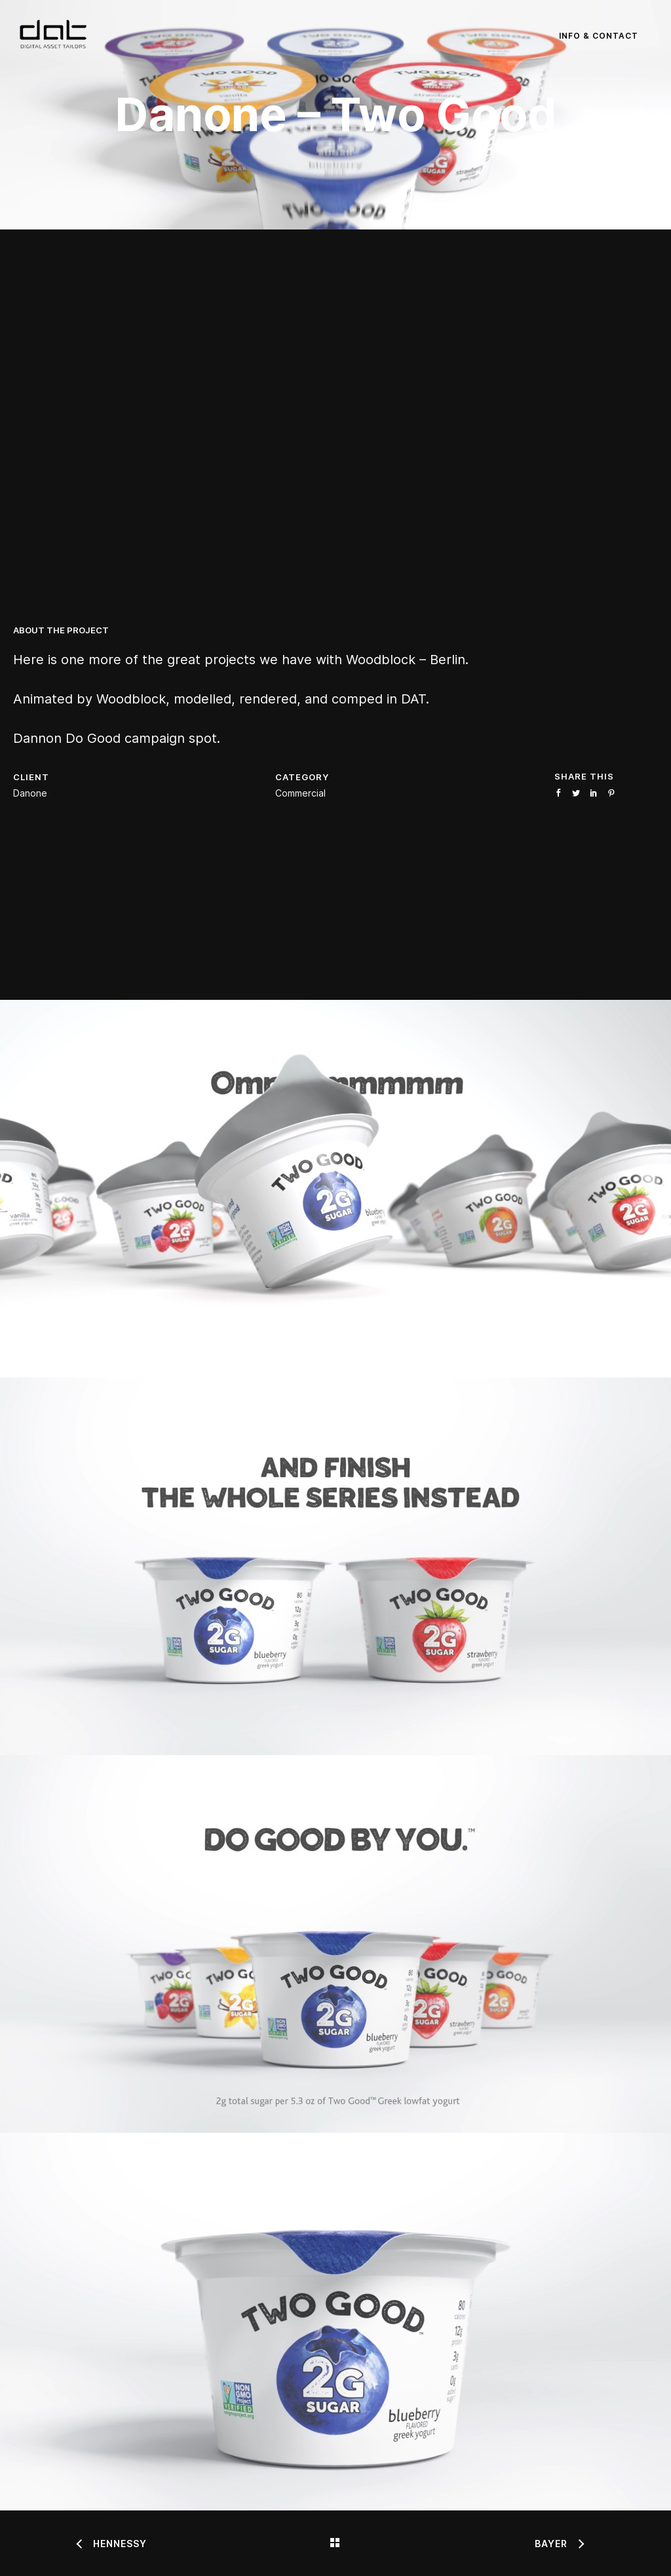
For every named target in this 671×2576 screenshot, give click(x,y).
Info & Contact (598, 36)
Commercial (300, 793)
